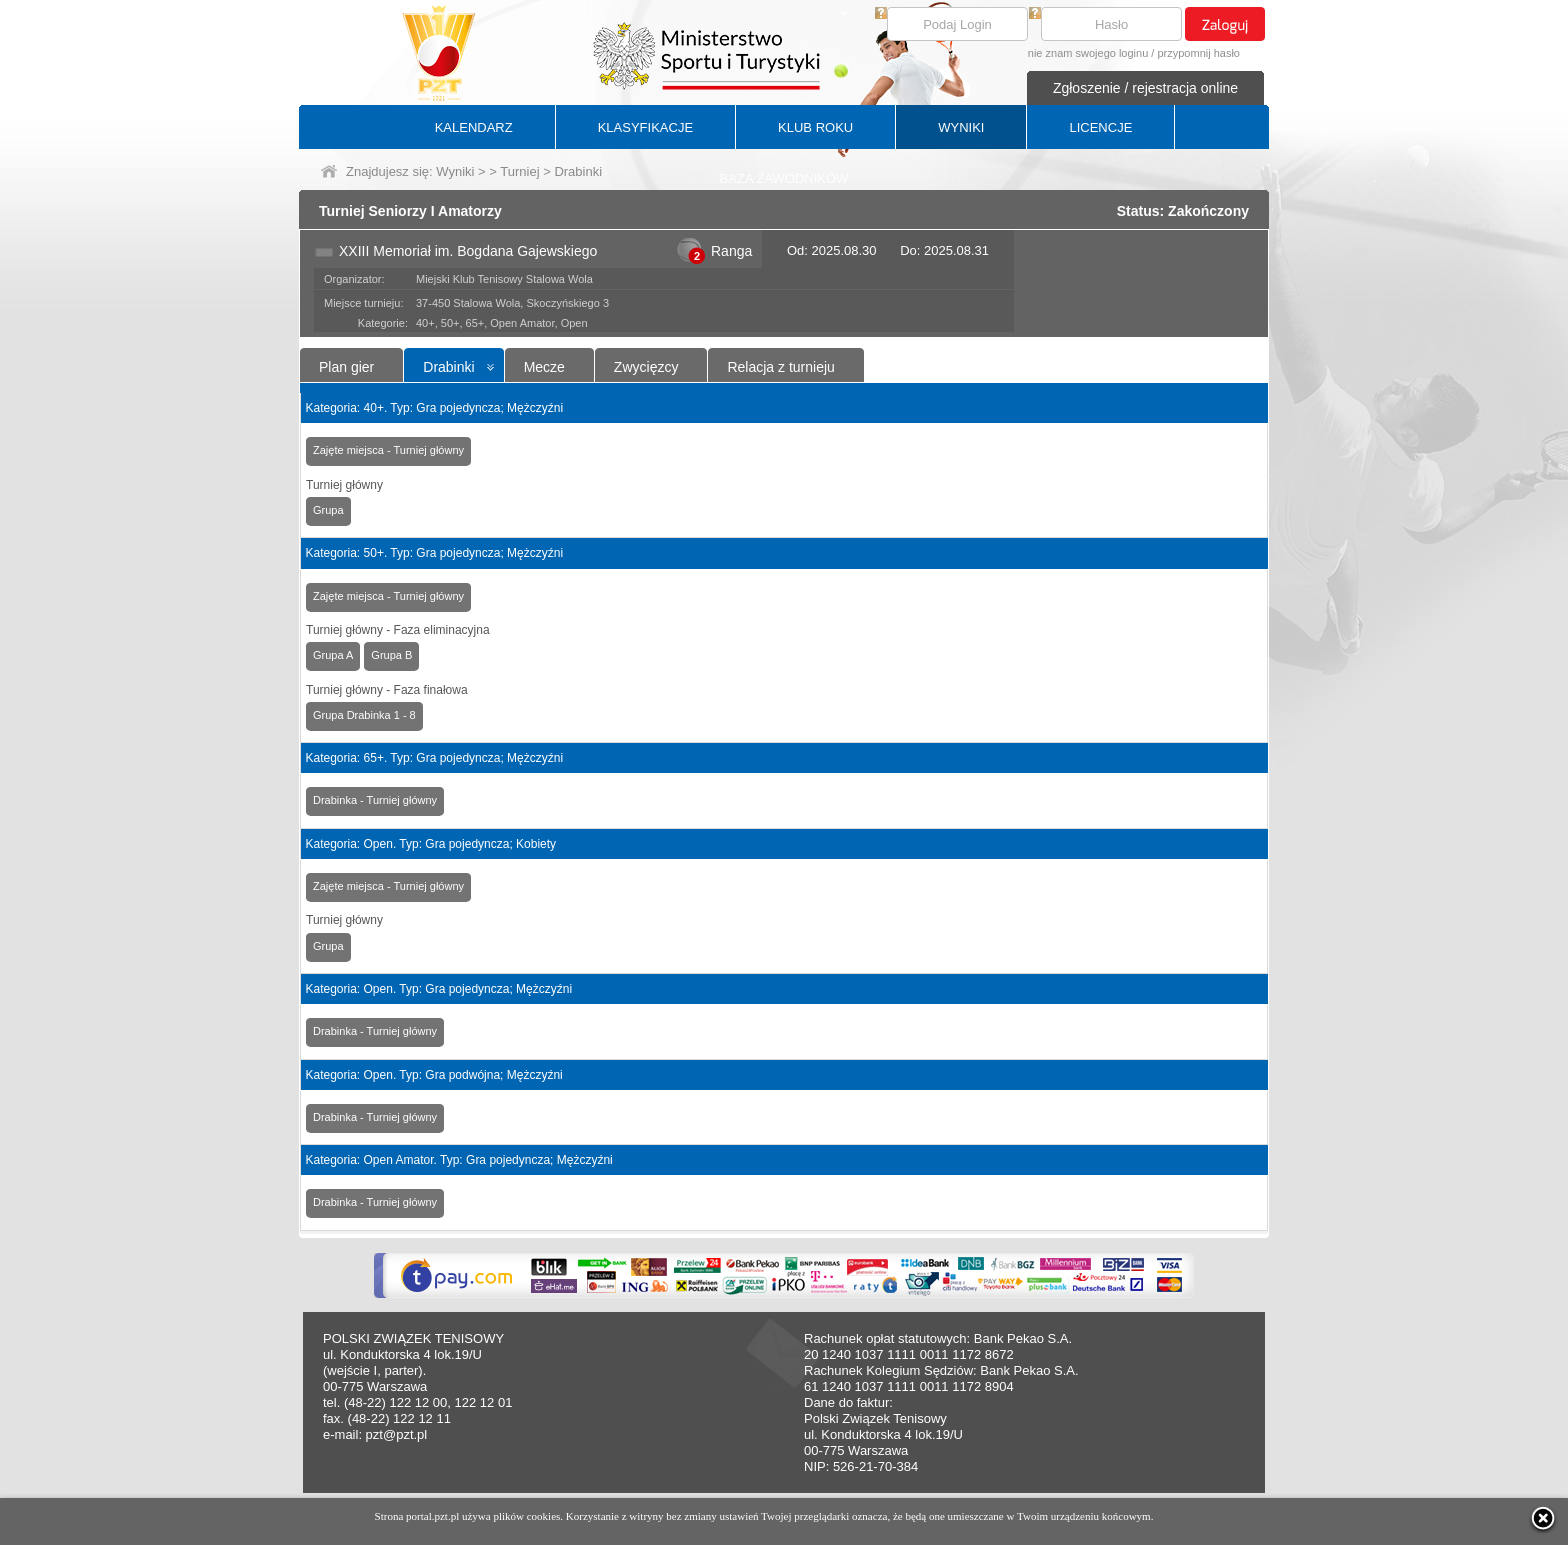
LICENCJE (1100, 127)
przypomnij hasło (1198, 53)
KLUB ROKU (815, 127)
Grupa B (391, 655)
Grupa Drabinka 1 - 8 (364, 715)
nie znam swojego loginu (1088, 53)
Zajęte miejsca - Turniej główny (388, 450)
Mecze (544, 367)
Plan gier (346, 367)
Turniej (519, 171)
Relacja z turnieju (780, 367)
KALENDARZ (474, 127)
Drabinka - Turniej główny (375, 800)
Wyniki (455, 171)
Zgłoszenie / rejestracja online (1145, 88)
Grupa (328, 510)
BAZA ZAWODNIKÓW (784, 178)
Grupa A (333, 655)
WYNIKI (961, 127)
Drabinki (448, 367)
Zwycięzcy (646, 367)
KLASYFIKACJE (645, 127)
